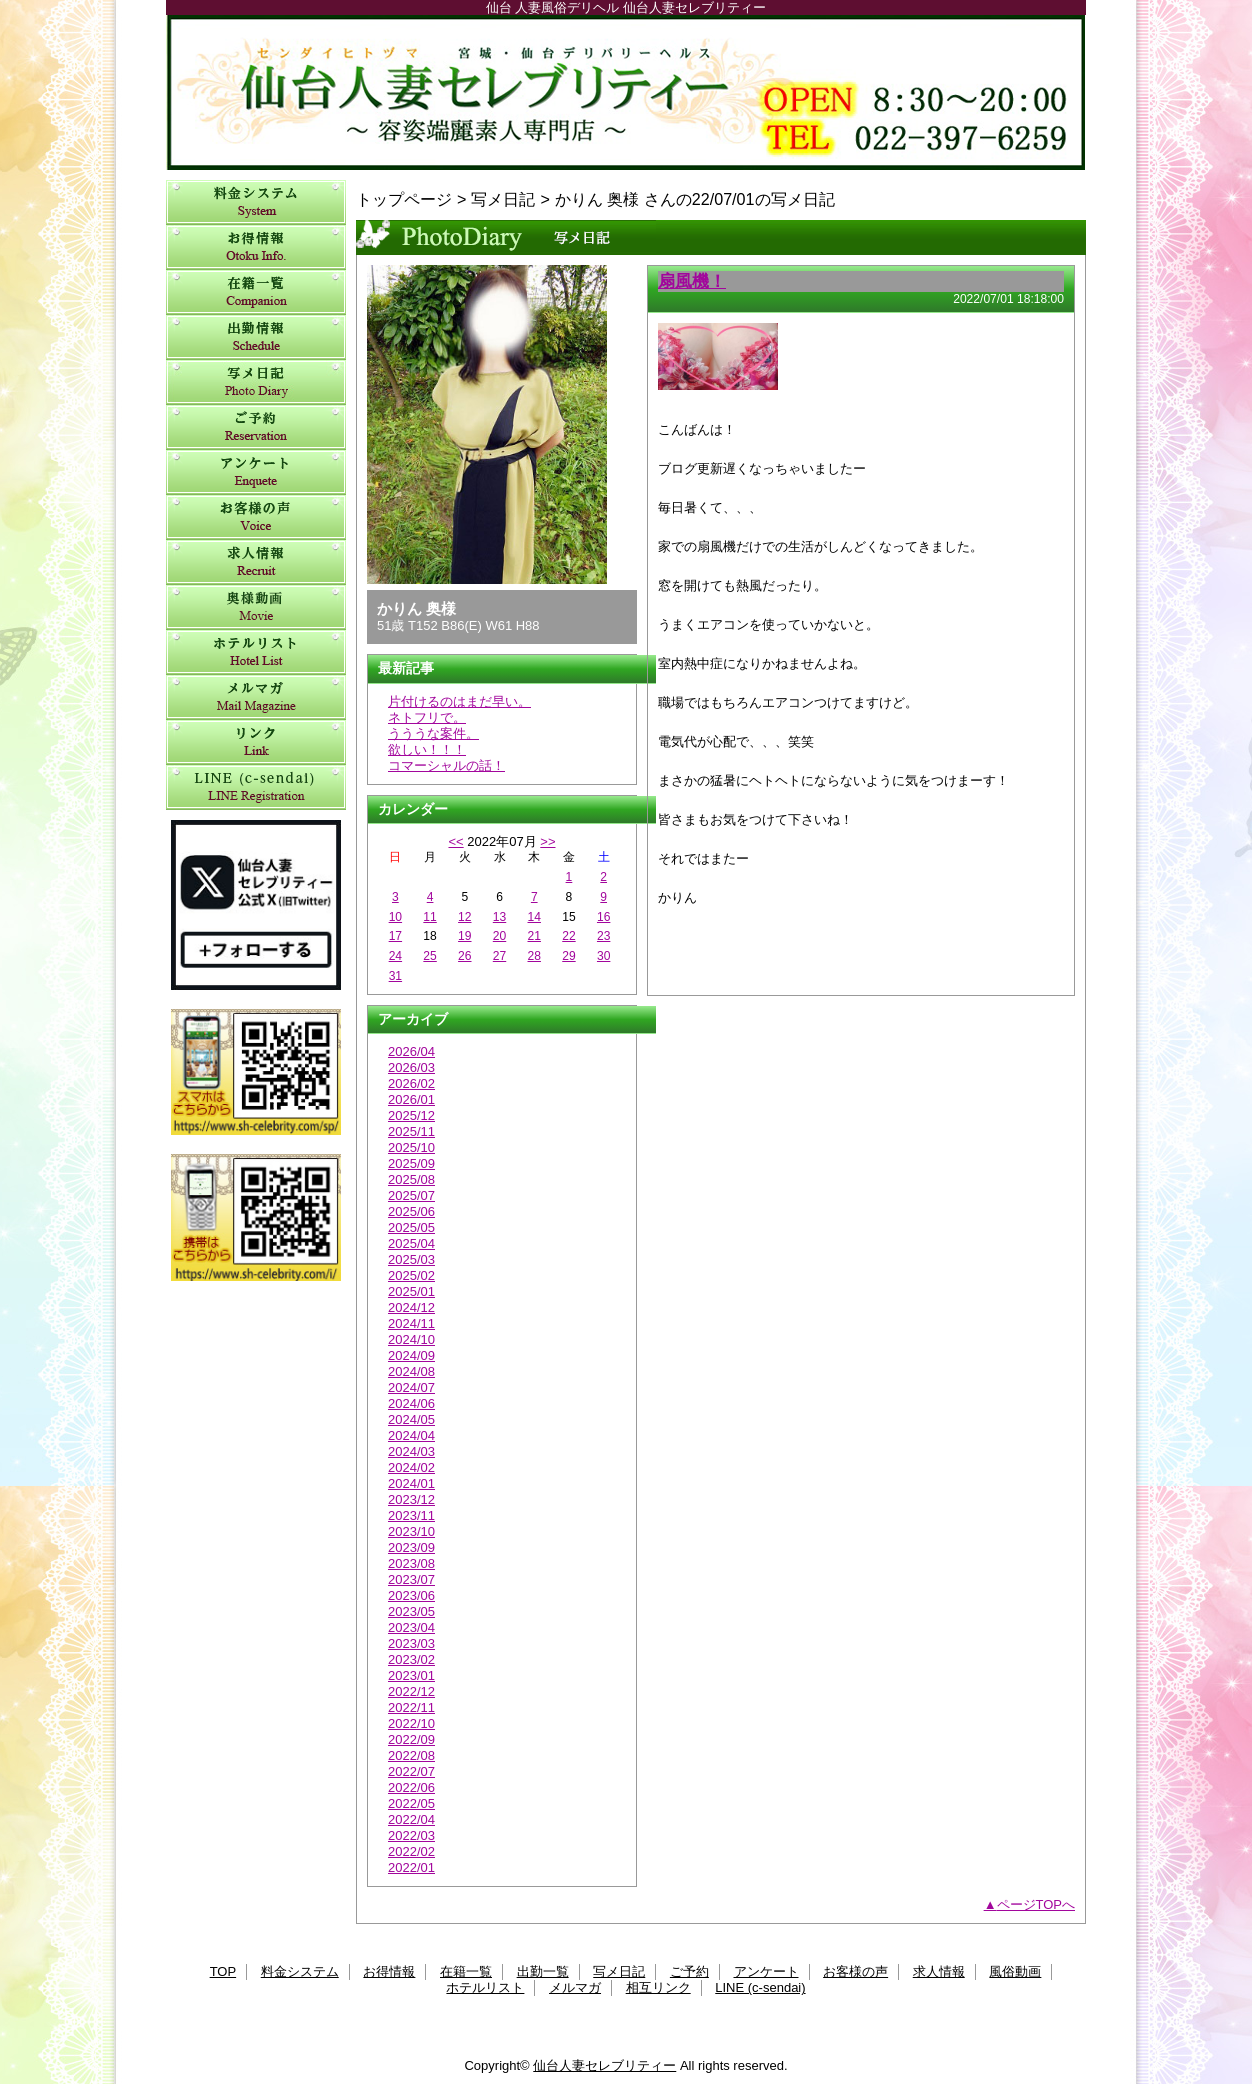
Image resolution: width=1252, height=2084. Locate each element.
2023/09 (411, 1547)
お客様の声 (256, 517)
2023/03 (411, 1643)
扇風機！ (692, 281)
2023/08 (411, 1563)
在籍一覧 (256, 292)
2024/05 (411, 1419)
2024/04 (411, 1435)
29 (568, 956)
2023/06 (411, 1595)
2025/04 (411, 1243)
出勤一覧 (256, 337)
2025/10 (411, 1147)
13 (499, 917)
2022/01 (411, 1867)
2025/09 (411, 1163)
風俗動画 (256, 607)
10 (395, 917)
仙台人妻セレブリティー (626, 92)
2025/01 (411, 1291)
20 (499, 936)
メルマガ (256, 697)
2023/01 (411, 1675)
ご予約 (256, 427)
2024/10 (411, 1339)
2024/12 (411, 1307)
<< (455, 841)
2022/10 (411, 1723)
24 (395, 956)
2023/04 (411, 1627)
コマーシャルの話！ (446, 765)
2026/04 (411, 1051)
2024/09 (411, 1355)
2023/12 (411, 1499)
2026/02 (411, 1083)
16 (603, 917)
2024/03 (411, 1451)
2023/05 (411, 1611)
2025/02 (411, 1275)
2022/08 (411, 1755)
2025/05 (411, 1227)
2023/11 (411, 1515)
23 (603, 936)
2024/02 (411, 1467)
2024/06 (411, 1403)
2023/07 (411, 1579)
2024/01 (411, 1483)
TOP (223, 1971)
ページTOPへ (1036, 1904)
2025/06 (411, 1211)
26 (464, 956)
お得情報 (256, 247)
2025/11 (411, 1131)
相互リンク (256, 742)
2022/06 (411, 1787)
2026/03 (411, 1067)
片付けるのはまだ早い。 (459, 701)
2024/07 (411, 1387)
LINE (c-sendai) (256, 787)
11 (429, 917)
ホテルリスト (256, 652)
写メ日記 (256, 382)
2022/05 (411, 1803)
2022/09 (411, 1739)
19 (464, 936)
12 (464, 917)
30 (603, 956)
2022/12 (411, 1691)
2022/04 (411, 1819)
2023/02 (411, 1659)
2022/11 (411, 1707)
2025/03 (411, 1259)
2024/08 (411, 1371)
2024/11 (411, 1323)
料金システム (256, 202)
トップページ (404, 199)
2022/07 (411, 1771)
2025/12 (411, 1115)
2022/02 (411, 1851)
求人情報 (256, 562)
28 (534, 956)
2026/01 (411, 1099)
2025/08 (411, 1179)
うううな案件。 (433, 733)
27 (499, 956)
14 (534, 917)
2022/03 (411, 1835)
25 (429, 956)
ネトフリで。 (427, 717)
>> (547, 841)
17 (395, 936)
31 (395, 976)
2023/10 (411, 1531)
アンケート (256, 472)
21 (534, 936)
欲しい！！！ (427, 749)
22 (568, 936)
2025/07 (411, 1195)
